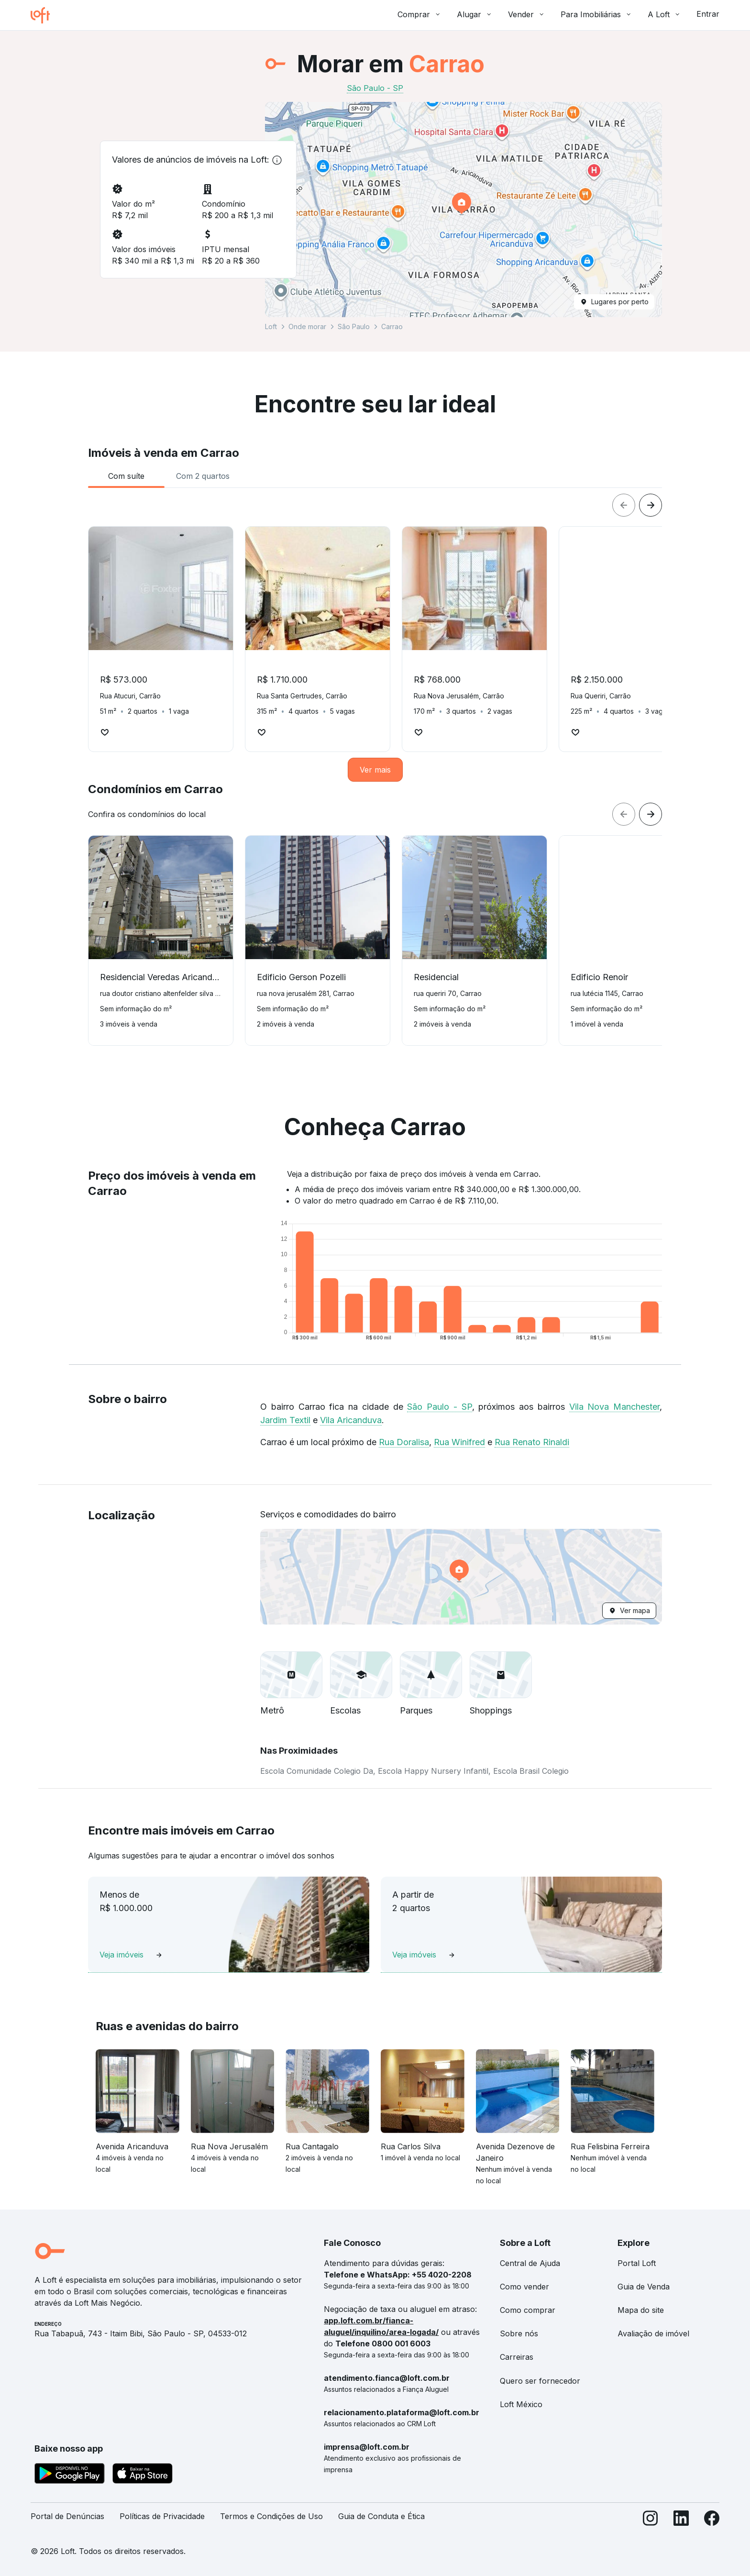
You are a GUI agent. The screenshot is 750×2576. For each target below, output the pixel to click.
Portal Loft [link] (637, 2263)
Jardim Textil (285, 1420)
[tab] (126, 475)
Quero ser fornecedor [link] (540, 2381)
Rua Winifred (459, 1442)
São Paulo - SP (439, 1407)
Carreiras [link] (516, 2357)
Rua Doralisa (404, 1442)
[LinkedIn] (681, 2520)
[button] (463, 209)
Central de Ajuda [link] (530, 2263)
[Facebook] (711, 2520)
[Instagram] (650, 2520)
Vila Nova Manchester (614, 1407)
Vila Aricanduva (351, 1420)
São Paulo (354, 326)
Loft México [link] (521, 2404)
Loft (271, 326)
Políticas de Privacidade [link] (162, 2516)
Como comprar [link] (527, 2310)
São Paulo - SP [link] (375, 88)
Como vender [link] (524, 2286)
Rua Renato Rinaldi (532, 1442)
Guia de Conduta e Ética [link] (381, 2516)
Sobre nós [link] (519, 2333)
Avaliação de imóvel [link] (653, 2333)
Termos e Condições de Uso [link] (271, 2516)
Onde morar (307, 326)
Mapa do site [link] (641, 2310)
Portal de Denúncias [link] (67, 2516)
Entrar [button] (707, 14)
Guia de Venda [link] (644, 2286)
